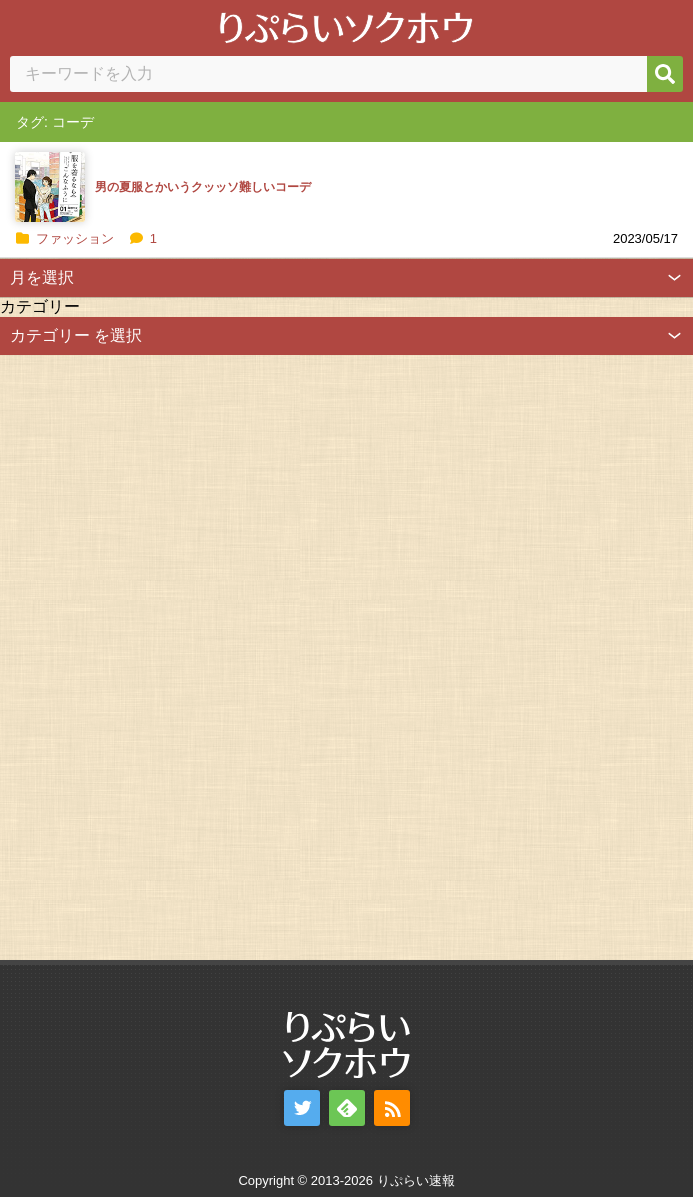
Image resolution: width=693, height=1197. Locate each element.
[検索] (665, 74)
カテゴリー (40, 306)
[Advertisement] (150, 655)
